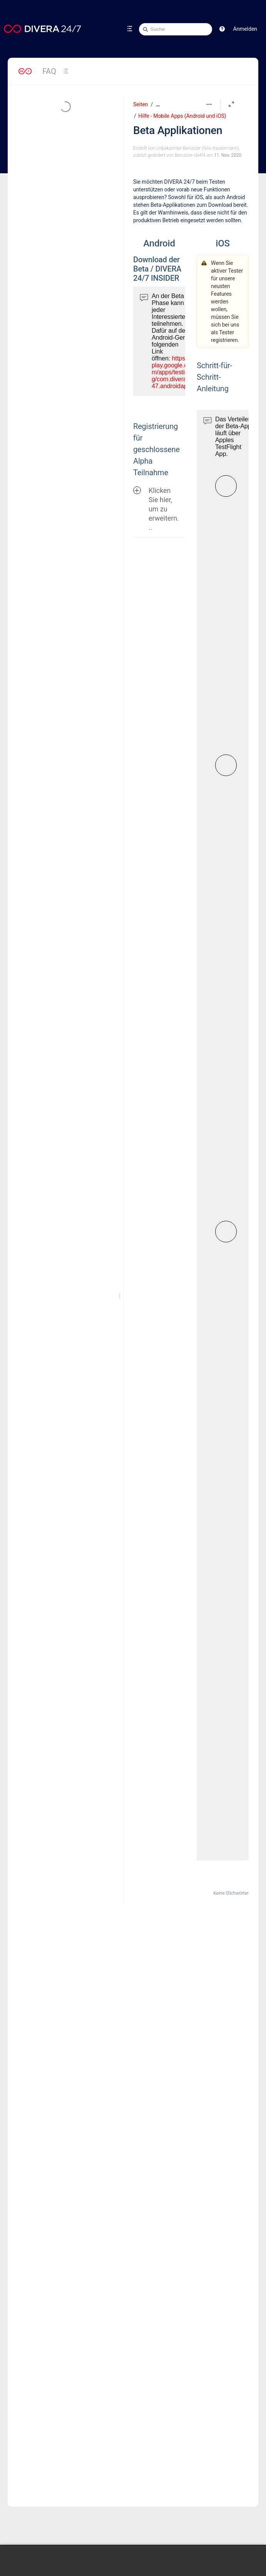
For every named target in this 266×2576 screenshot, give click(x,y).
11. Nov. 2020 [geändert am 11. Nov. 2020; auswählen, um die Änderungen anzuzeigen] (227, 155)
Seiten (140, 104)
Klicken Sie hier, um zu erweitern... (156, 508)
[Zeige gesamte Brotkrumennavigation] (158, 104)
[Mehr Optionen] (209, 104)
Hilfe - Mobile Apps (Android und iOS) (182, 116)
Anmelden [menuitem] (245, 29)
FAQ (49, 71)
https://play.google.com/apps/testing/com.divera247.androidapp (171, 372)
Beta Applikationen (177, 130)
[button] (222, 28)
